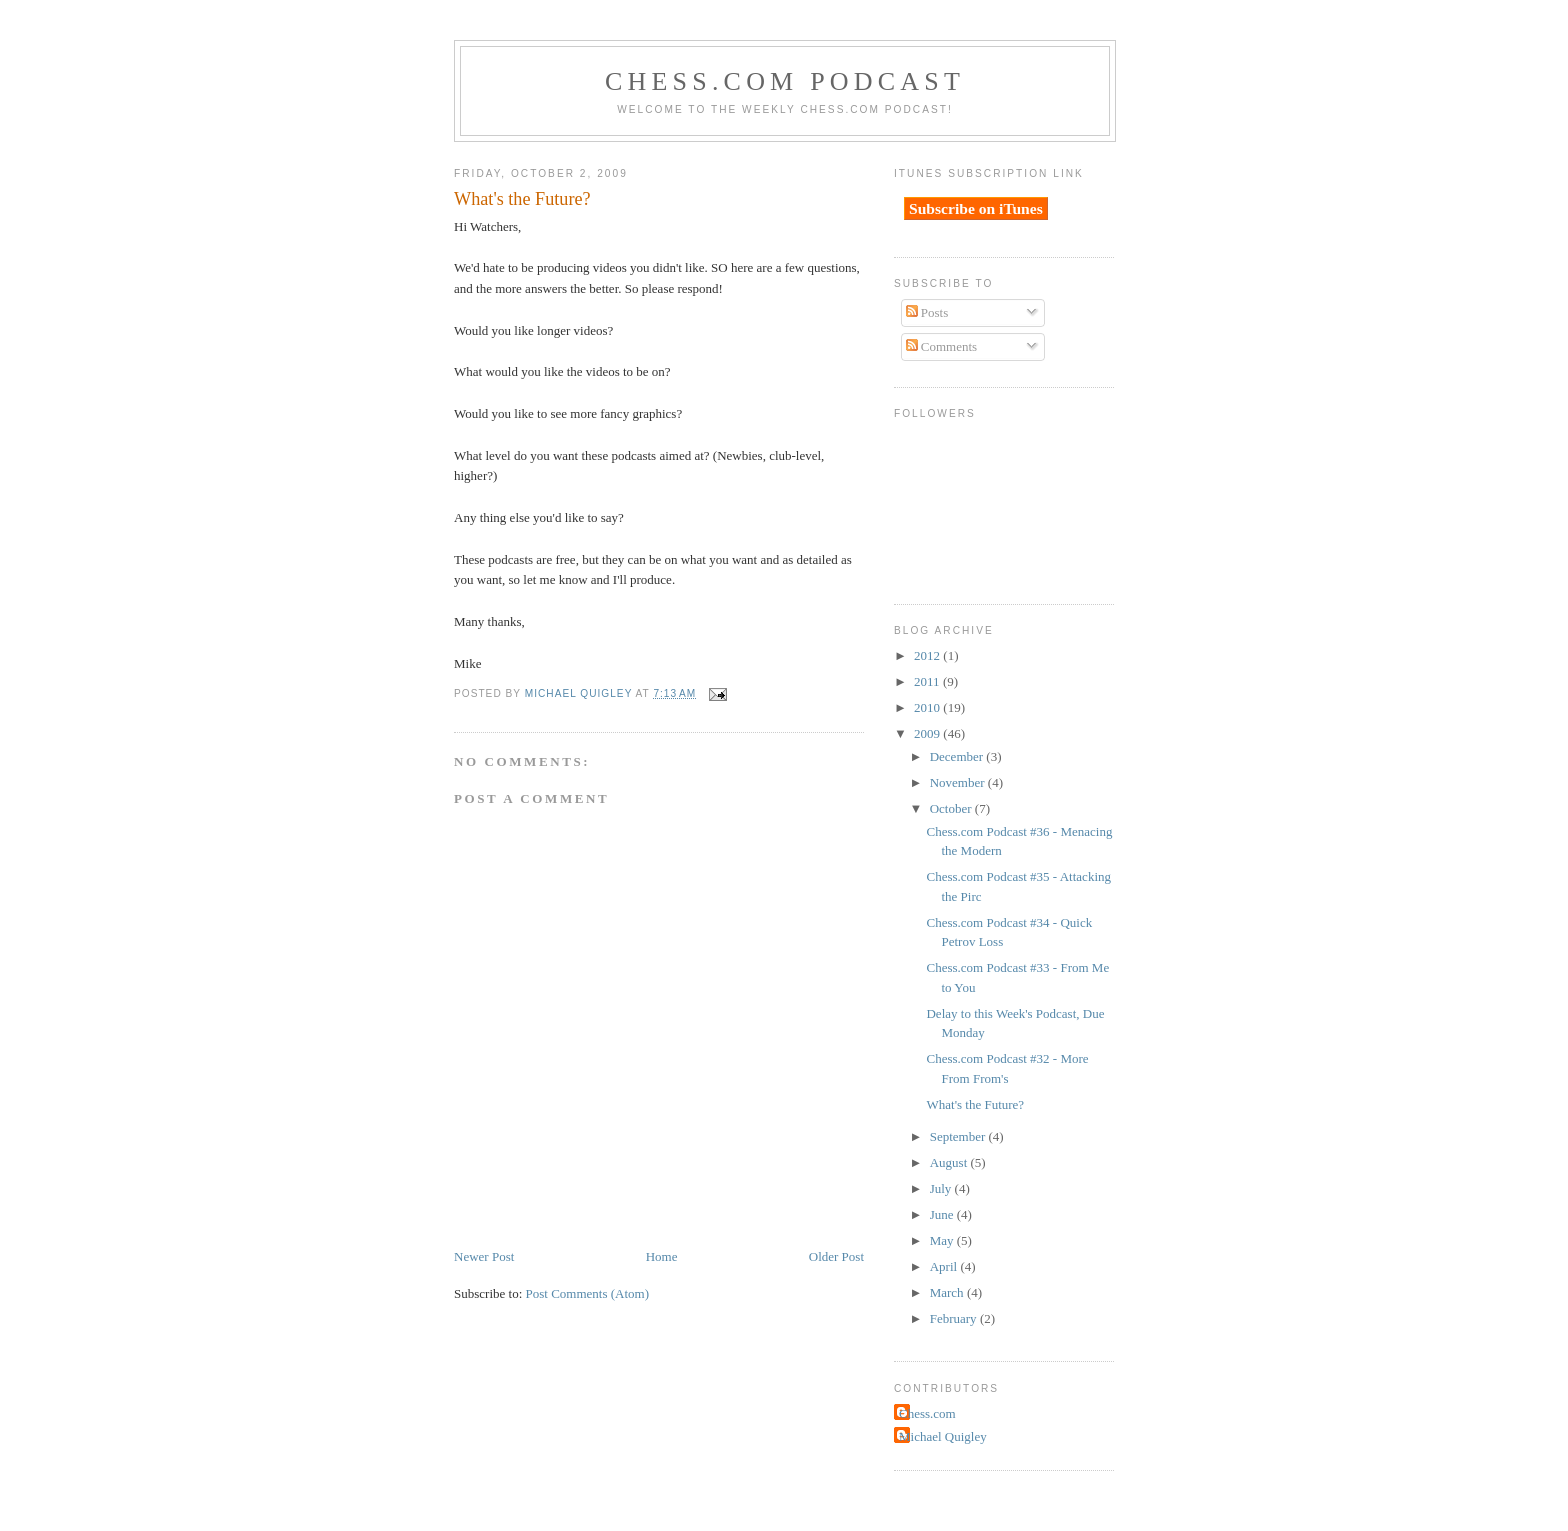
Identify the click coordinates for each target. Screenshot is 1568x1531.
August (950, 1162)
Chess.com (927, 1413)
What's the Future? (975, 1104)
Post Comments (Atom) (588, 1293)
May (943, 1240)
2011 (928, 681)
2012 (928, 655)
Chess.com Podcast (785, 81)
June (943, 1214)
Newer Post (484, 1256)
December (958, 756)
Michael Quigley (943, 1436)
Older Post (836, 1256)
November (959, 782)
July (942, 1188)
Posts (927, 312)
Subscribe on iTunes (976, 208)
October (952, 808)
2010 (928, 707)
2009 (928, 733)
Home (662, 1256)
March (948, 1292)
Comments (942, 346)
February (955, 1318)
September (959, 1136)
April (945, 1266)
